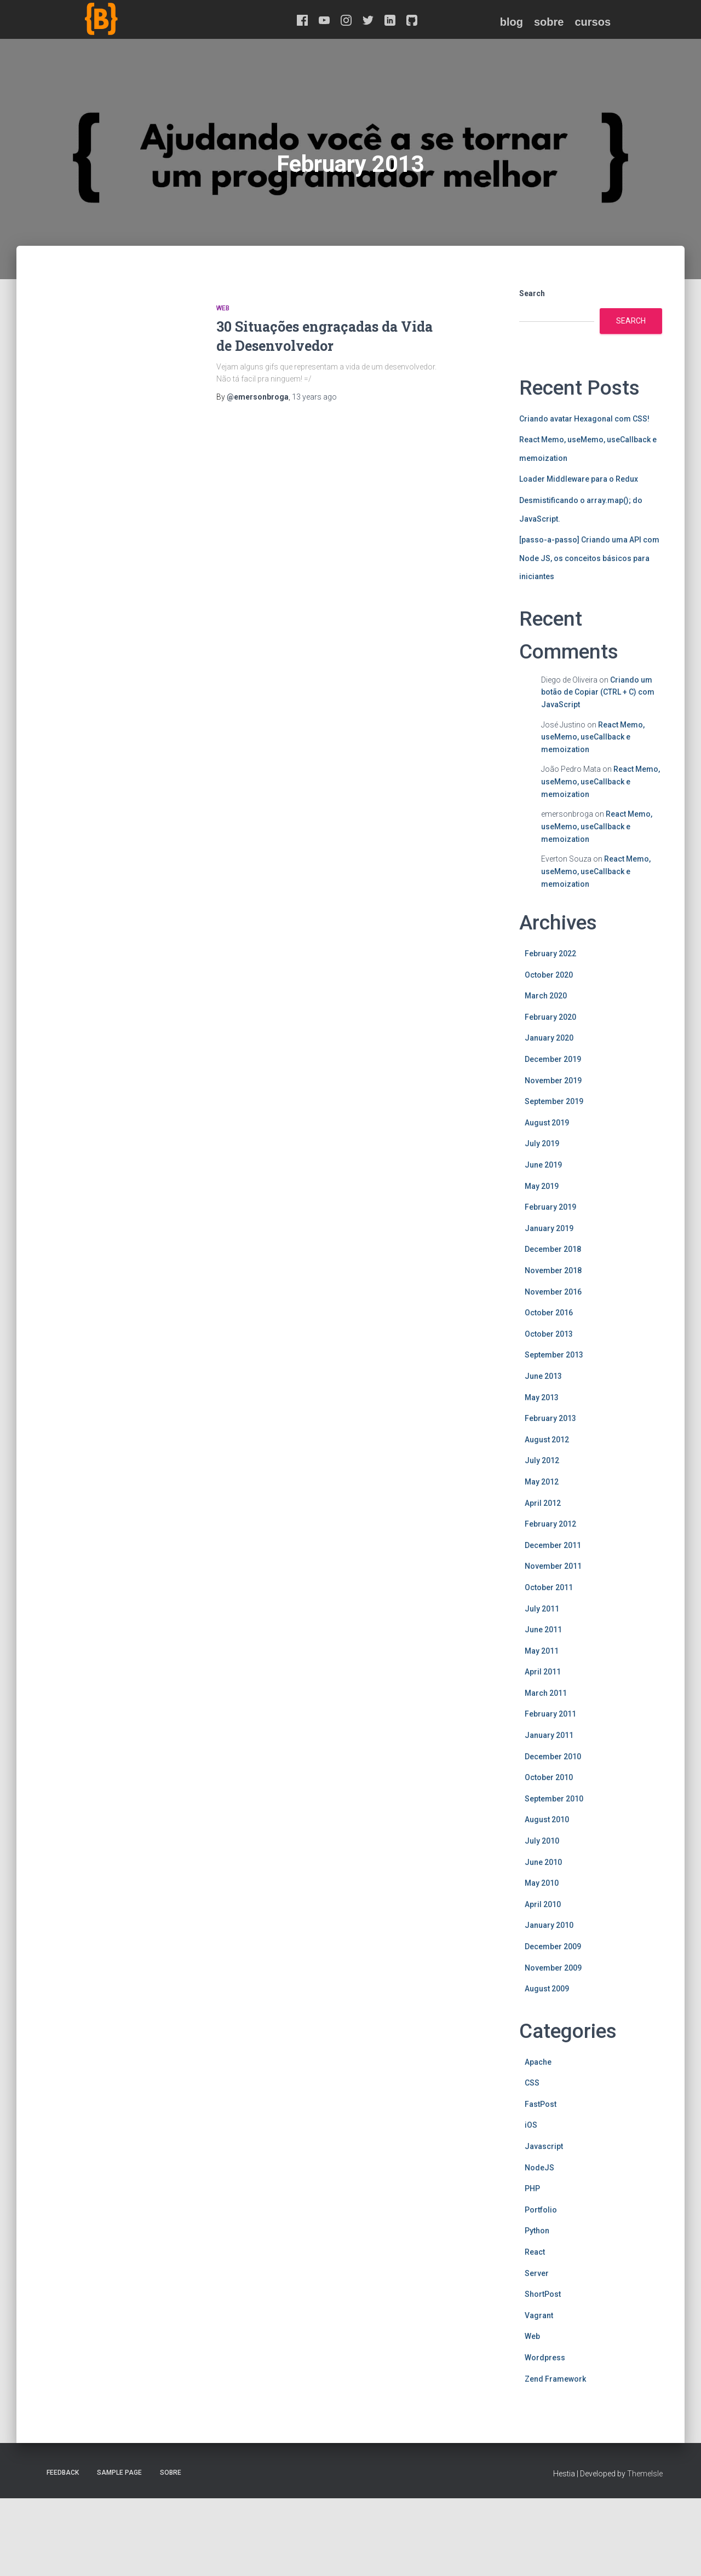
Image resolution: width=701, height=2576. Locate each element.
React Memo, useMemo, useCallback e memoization (593, 737)
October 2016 (549, 1312)
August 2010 (547, 1819)
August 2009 (547, 1988)
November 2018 (553, 1270)
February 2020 (550, 1017)
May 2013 (542, 1397)
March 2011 (546, 1693)
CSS (532, 2082)
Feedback (63, 2472)
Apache (538, 2062)
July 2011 (542, 1608)
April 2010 (543, 1904)
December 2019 (553, 1059)
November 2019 (553, 1080)
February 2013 (550, 1418)
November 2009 (553, 1967)
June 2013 (543, 1376)
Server (537, 2273)
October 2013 (549, 1334)
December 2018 (553, 1249)
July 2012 (542, 1460)
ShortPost (543, 2294)
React (535, 2252)
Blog (511, 22)
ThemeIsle (645, 2473)
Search (532, 293)
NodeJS (539, 2167)
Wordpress (545, 2357)
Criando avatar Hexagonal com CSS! (584, 418)
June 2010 (543, 1862)
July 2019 (542, 1143)
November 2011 (553, 1566)
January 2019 (549, 1228)
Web (222, 308)
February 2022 (550, 953)
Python (537, 2230)
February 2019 (550, 1207)
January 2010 (549, 1925)
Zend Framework (555, 2379)
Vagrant (539, 2315)
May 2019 (542, 1186)
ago (314, 396)
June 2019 (543, 1164)
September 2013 (554, 1354)
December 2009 (553, 1946)
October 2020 (549, 975)
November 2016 (553, 1291)
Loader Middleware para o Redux (578, 479)
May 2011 (542, 1651)
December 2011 (553, 1545)
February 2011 (550, 1713)
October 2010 (549, 1777)
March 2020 (546, 995)
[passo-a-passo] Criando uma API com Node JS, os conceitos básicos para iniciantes (589, 558)
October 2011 (549, 1587)
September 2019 (554, 1101)
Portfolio (541, 2209)
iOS (531, 2125)
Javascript (544, 2146)
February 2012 (550, 1524)
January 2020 (549, 1037)
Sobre (549, 22)
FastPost (540, 2104)
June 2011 (543, 1629)
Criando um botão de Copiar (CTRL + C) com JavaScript (597, 692)
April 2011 (543, 1671)
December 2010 (553, 1756)
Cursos (592, 22)
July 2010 (542, 1840)
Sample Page (119, 2472)
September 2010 (554, 1798)
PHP (532, 2188)
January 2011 (549, 1735)
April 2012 (543, 1503)
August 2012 (547, 1439)
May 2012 (542, 1481)
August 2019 (547, 1122)
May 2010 (542, 1883)
